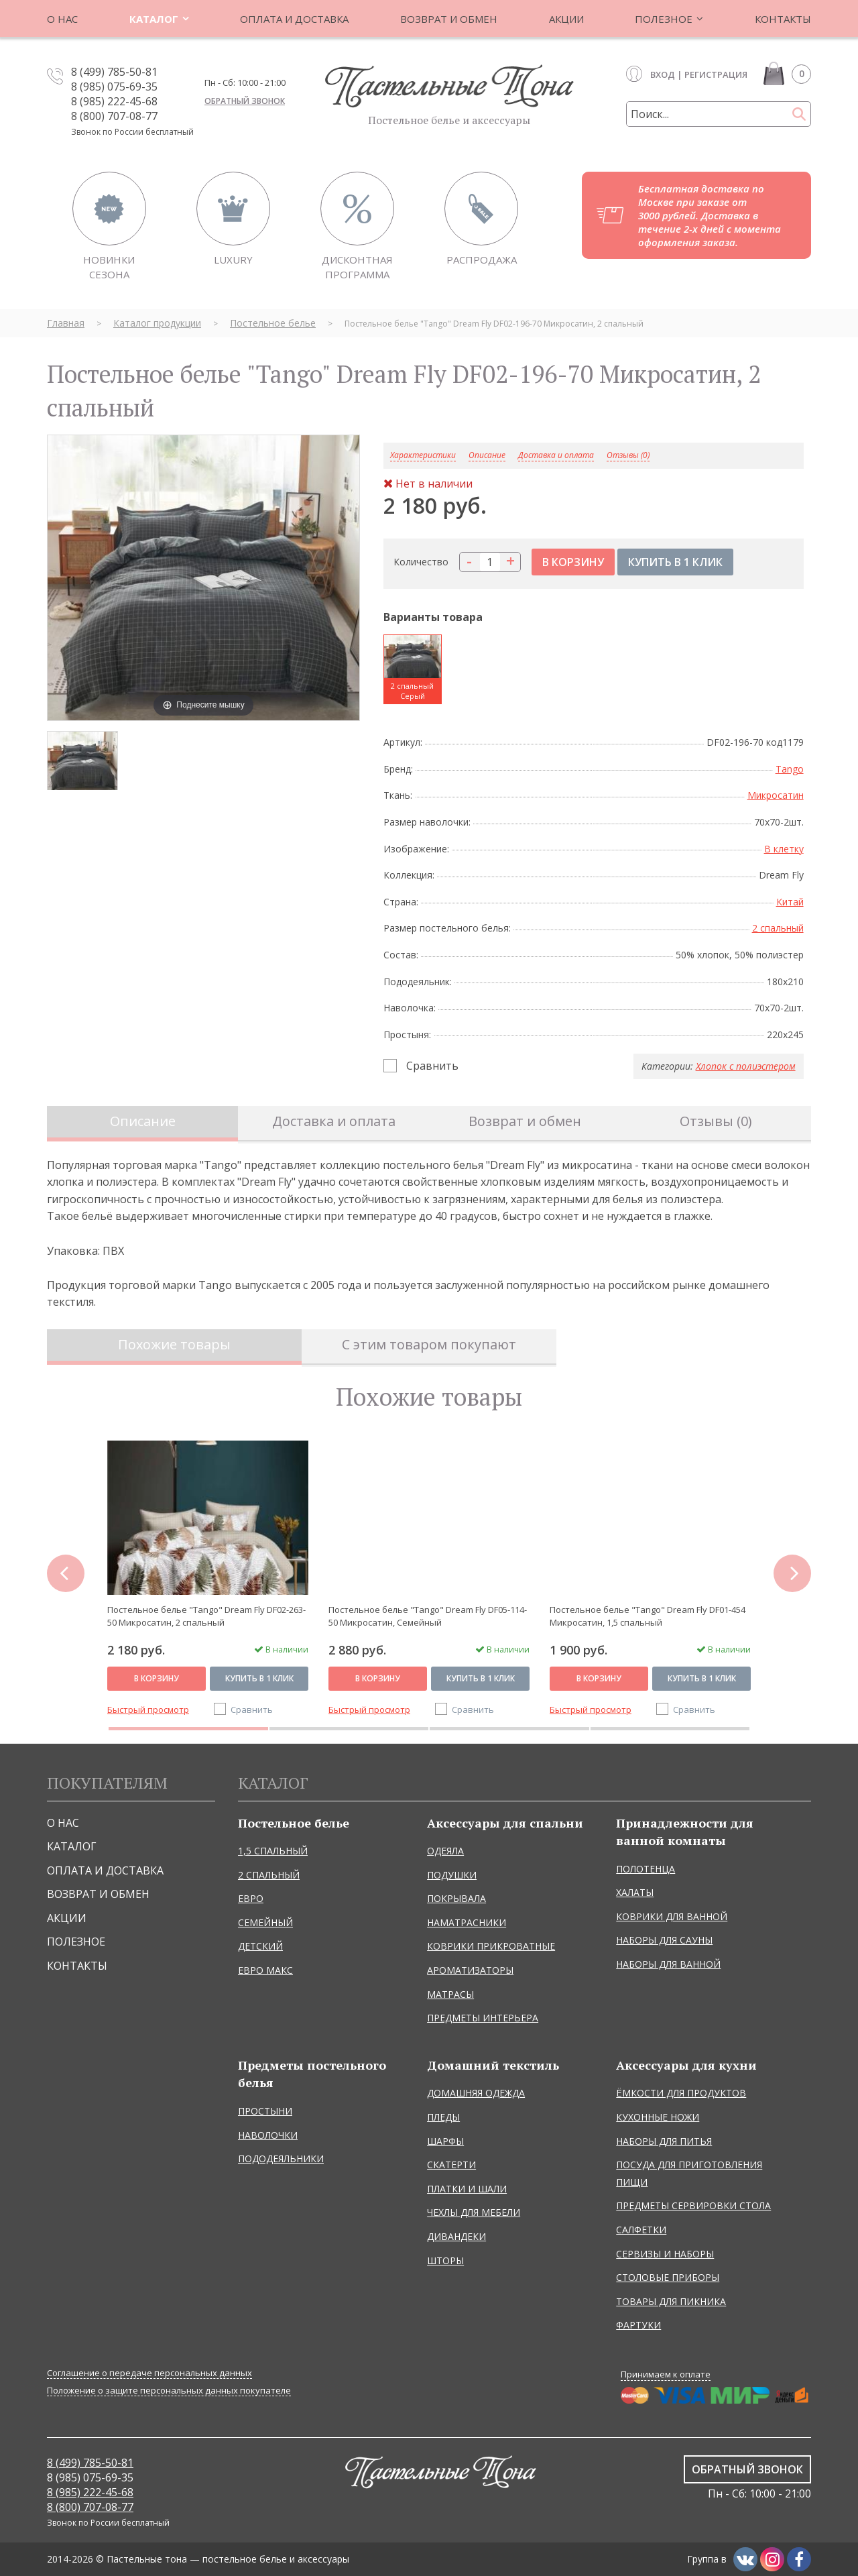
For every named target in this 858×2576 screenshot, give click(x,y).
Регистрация (715, 74)
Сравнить (432, 1065)
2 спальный (778, 927)
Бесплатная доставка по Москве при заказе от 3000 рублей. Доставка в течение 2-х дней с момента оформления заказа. (709, 215)
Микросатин (775, 795)
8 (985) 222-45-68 (114, 101)
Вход (662, 74)
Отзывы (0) (628, 456)
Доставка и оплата (556, 456)
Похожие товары (174, 1344)
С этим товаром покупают (429, 1344)
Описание (143, 1121)
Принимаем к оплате (666, 2374)
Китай (790, 901)
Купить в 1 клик (259, 1678)
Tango (790, 769)
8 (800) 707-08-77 (114, 116)
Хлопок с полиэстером (746, 1066)
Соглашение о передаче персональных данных (149, 2373)
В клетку (784, 848)
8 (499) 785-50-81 (114, 71)
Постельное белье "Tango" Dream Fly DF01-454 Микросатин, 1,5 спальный (647, 1616)
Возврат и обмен (525, 1121)
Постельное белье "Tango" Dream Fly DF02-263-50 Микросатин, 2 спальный (206, 1616)
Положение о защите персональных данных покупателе (169, 2390)
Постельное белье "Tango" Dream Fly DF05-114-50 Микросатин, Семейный (427, 1616)
